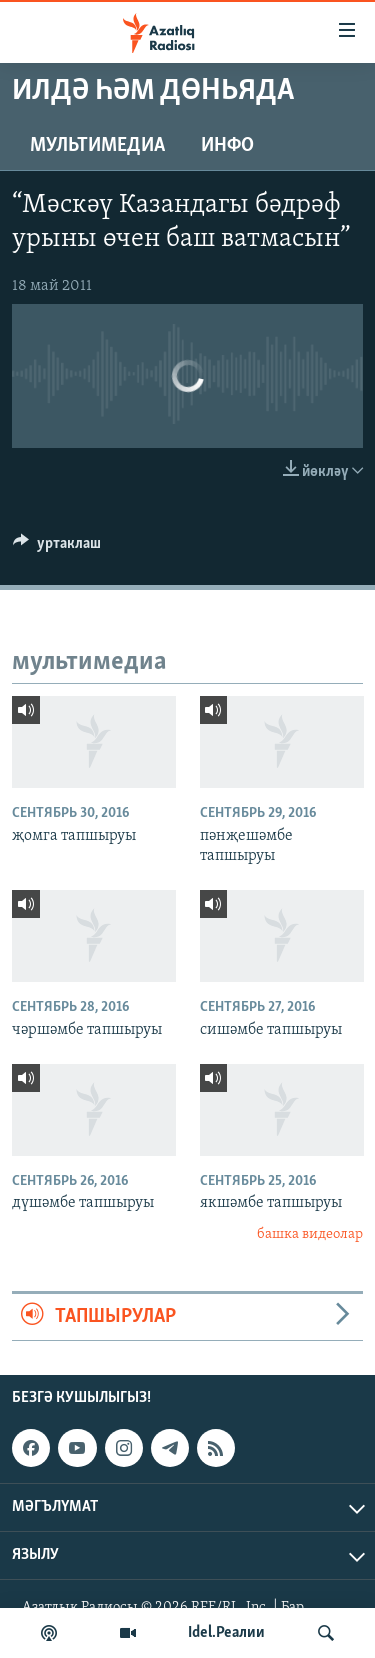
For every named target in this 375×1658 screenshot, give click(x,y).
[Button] (57, 548)
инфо (227, 146)
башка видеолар (310, 1234)
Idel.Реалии (226, 1633)
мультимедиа (97, 146)
